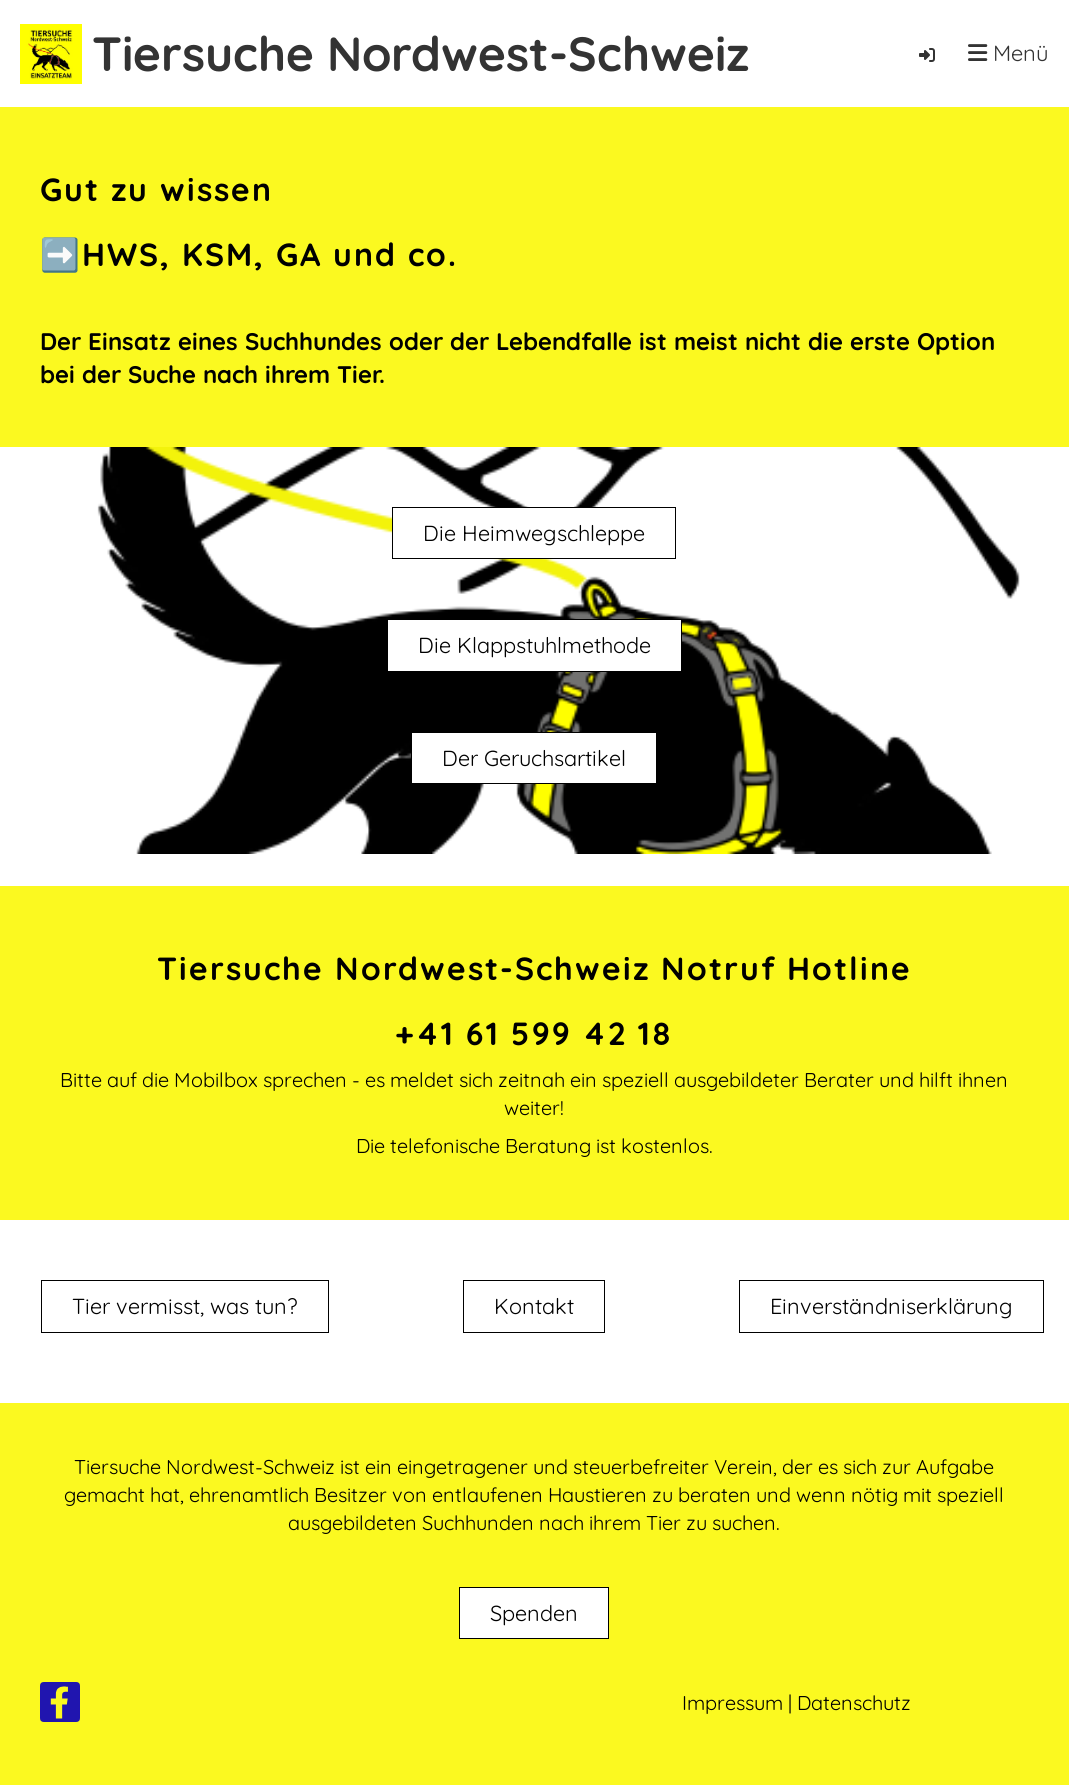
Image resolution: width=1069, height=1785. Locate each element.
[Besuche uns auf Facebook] (60, 1707)
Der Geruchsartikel (534, 759)
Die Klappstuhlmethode (534, 646)
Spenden (534, 1613)
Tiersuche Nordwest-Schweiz (420, 53)
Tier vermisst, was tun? (185, 1290)
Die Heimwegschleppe (534, 533)
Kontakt (534, 1275)
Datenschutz (854, 1702)
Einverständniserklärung (892, 1275)
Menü (1008, 53)
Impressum (732, 1702)
